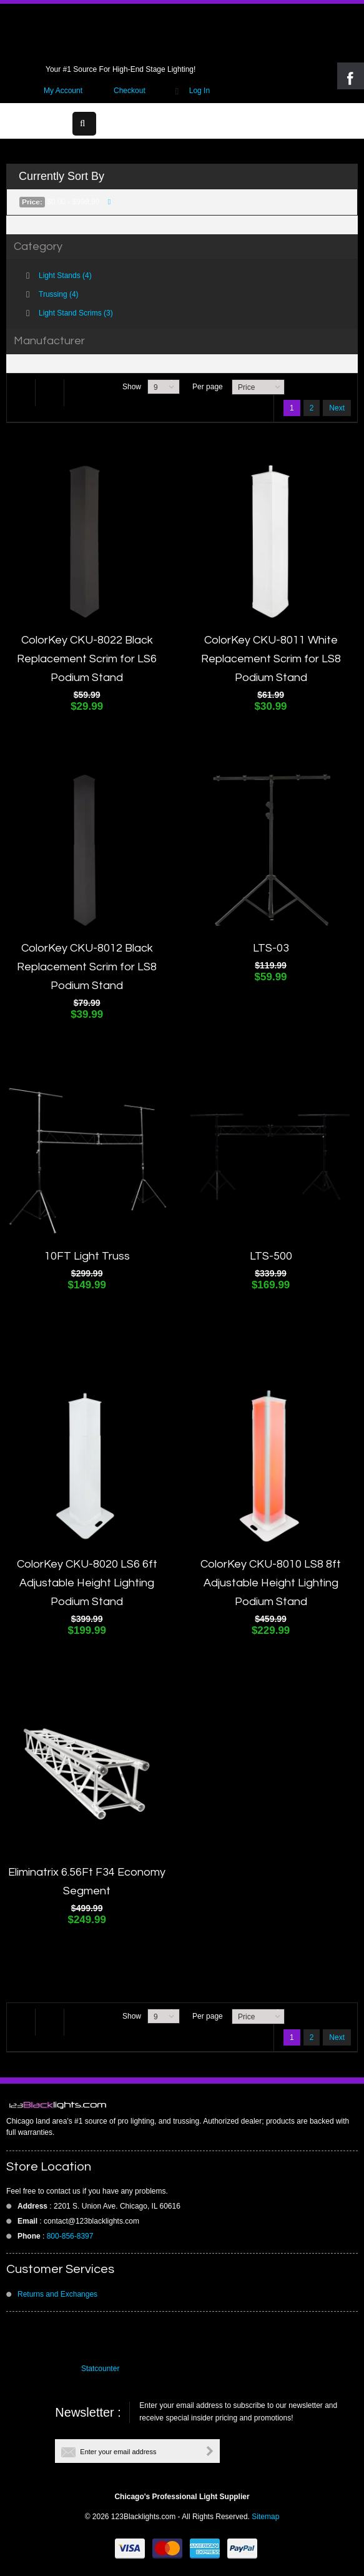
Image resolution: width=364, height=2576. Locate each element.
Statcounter (100, 2368)
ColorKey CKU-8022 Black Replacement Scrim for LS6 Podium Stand (87, 659)
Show (131, 386)
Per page (207, 386)
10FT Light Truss (87, 1256)
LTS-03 (271, 948)
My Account (63, 90)
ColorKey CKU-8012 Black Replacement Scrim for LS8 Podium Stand (87, 967)
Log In (199, 90)
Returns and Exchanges (57, 2294)
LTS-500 (271, 1256)
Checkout (129, 90)
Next (337, 408)
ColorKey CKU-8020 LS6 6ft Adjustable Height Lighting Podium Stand (87, 1583)
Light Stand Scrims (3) (76, 313)
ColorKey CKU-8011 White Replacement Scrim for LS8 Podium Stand (271, 659)
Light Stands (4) (65, 275)
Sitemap (265, 2516)
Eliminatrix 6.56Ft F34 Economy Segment (86, 1881)
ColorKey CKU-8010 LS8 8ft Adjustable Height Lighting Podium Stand (270, 1583)
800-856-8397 (70, 2236)
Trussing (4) (59, 294)
